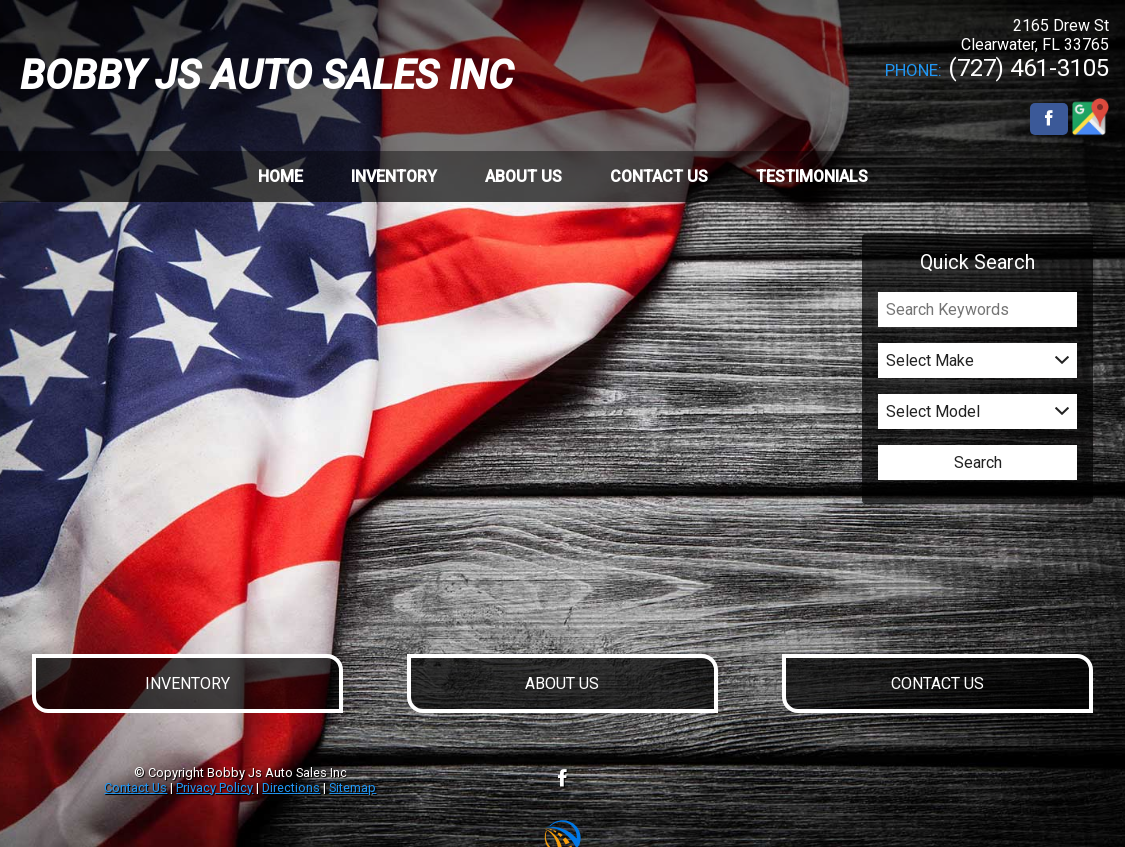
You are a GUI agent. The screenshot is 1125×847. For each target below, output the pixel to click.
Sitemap (352, 787)
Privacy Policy (214, 787)
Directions (291, 787)
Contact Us (135, 787)
